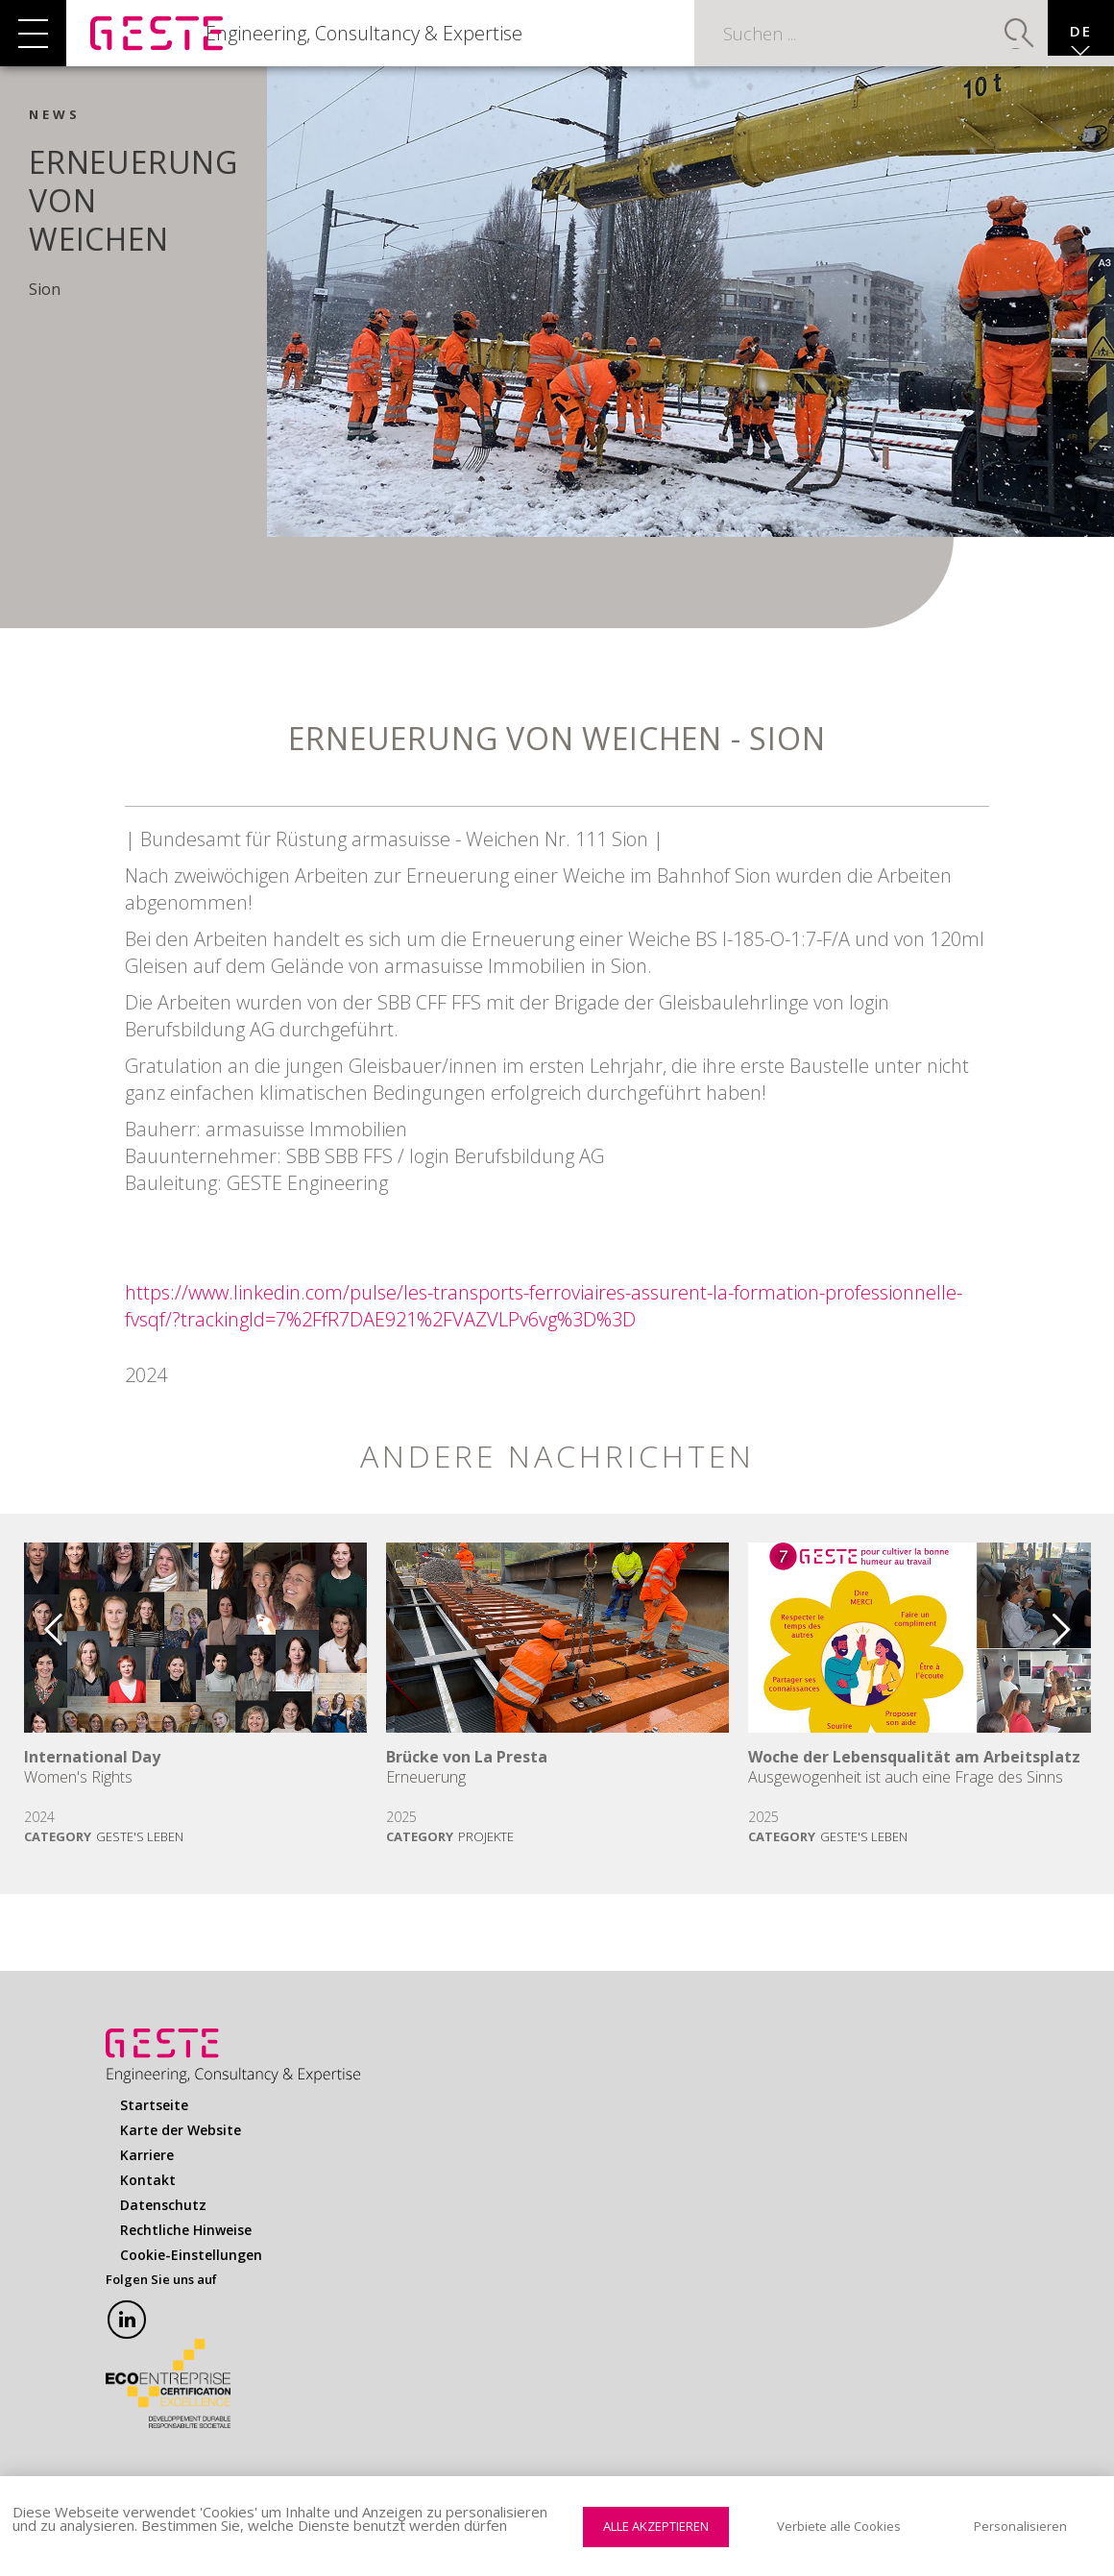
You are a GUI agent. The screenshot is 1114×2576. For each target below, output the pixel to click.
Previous (39, 1647)
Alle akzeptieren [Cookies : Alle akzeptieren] (656, 2526)
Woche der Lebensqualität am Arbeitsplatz (914, 1781)
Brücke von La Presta (466, 1781)
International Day (92, 1781)
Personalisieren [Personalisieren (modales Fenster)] (1020, 2526)
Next (1074, 1647)
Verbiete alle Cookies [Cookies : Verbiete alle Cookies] (839, 2526)
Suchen (979, 43)
